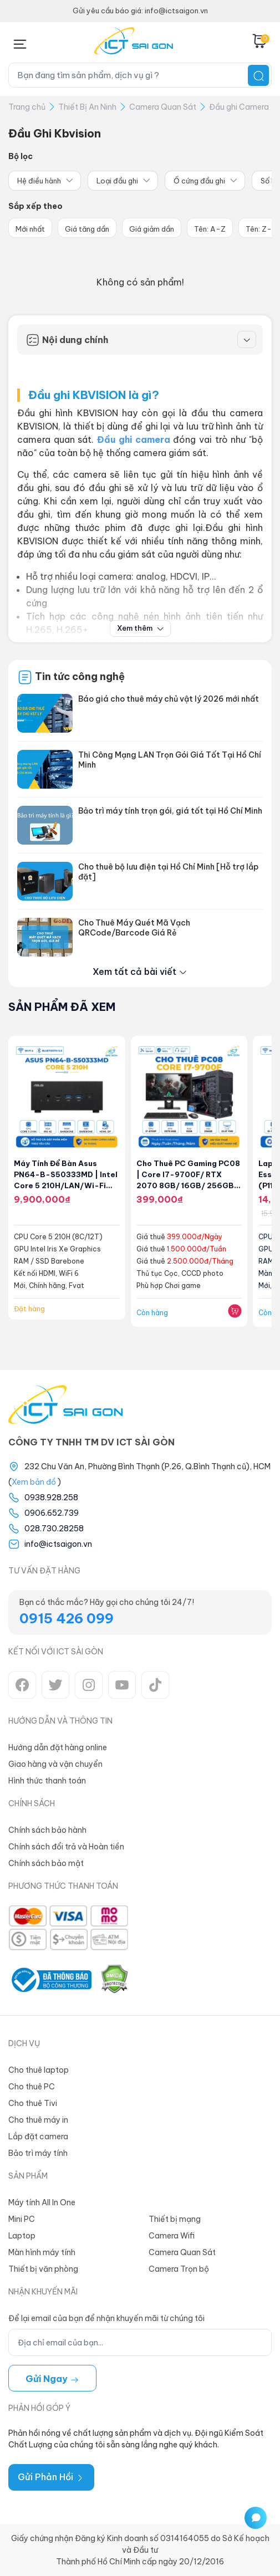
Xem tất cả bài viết (140, 971)
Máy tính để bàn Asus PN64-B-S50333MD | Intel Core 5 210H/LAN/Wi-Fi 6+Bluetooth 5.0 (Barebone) (66, 1185)
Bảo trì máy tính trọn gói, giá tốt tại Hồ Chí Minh (170, 811)
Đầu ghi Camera (239, 107)
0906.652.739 (51, 1513)
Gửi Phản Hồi (51, 2476)
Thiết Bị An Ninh (87, 107)
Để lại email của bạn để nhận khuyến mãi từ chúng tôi (106, 2318)
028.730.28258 (54, 1529)
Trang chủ (26, 107)
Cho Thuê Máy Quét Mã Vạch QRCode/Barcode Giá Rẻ (134, 928)
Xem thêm (140, 627)
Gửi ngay (52, 2378)
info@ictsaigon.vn (58, 1544)
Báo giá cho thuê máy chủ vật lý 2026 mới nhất (168, 699)
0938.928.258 (51, 1497)
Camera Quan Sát (162, 107)
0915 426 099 (66, 1618)
